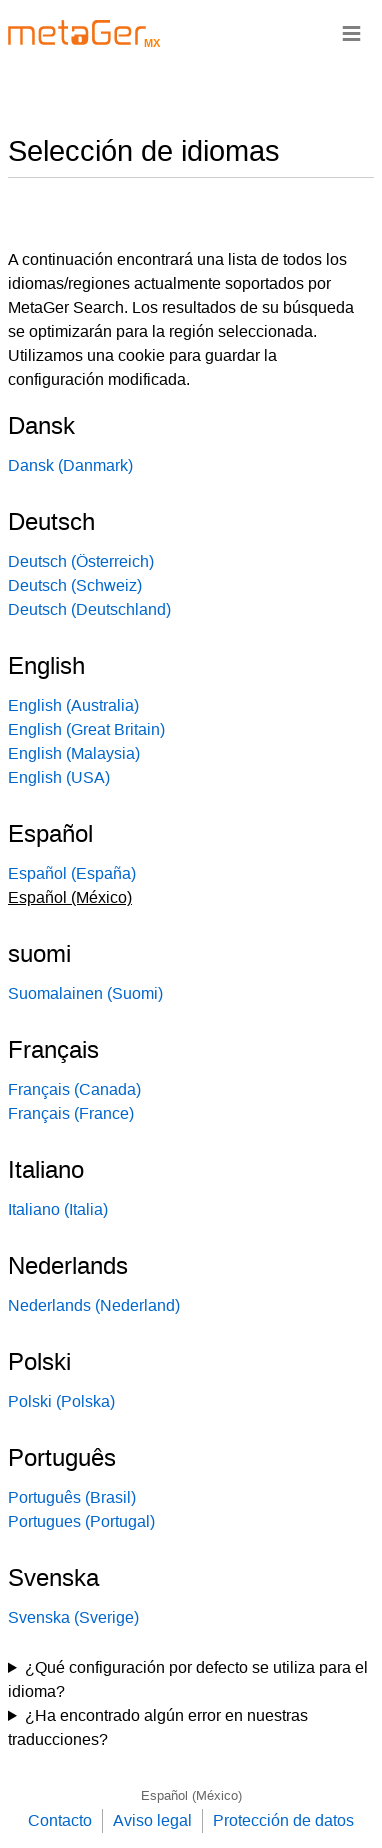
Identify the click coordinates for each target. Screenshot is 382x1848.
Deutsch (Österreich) (81, 561)
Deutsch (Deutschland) (89, 609)
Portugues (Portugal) (81, 1521)
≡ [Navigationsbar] (351, 32)
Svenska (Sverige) (73, 1617)
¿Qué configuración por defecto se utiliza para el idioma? (188, 1679)
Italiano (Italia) (58, 1209)
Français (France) (71, 1113)
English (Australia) (73, 705)
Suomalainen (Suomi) (85, 993)
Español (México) (191, 1795)
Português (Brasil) (72, 1497)
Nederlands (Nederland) (94, 1305)
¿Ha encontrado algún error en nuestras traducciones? (158, 1727)
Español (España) (72, 873)
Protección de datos (283, 1820)
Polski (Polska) (61, 1401)
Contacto (60, 1820)
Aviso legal (152, 1820)
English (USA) (59, 777)
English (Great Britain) (86, 729)
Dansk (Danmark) (70, 465)
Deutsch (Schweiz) (75, 585)
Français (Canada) (74, 1089)
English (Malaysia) (74, 753)
